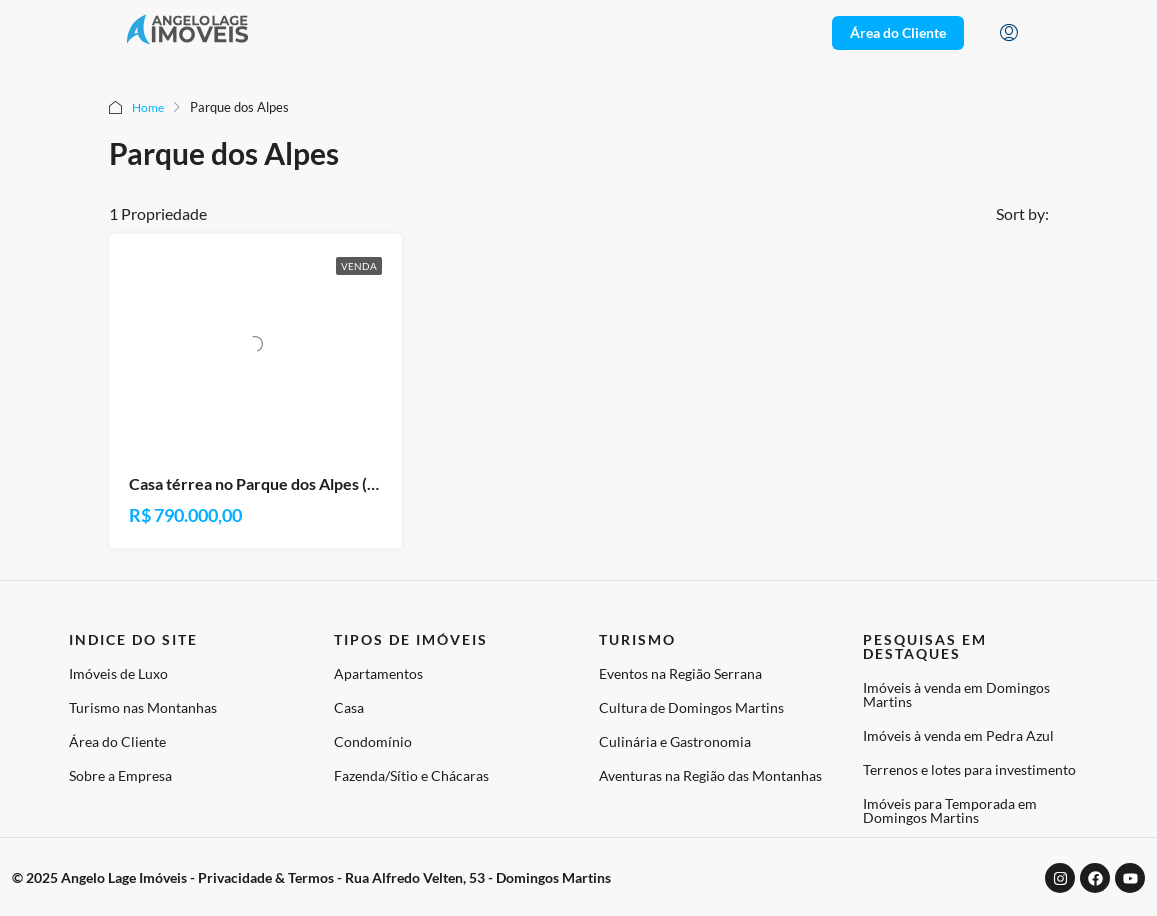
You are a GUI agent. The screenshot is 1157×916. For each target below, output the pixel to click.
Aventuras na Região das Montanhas (710, 775)
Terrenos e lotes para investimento (969, 769)
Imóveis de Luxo (118, 673)
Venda (359, 266)
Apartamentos (378, 673)
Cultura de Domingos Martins (691, 707)
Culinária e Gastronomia (675, 741)
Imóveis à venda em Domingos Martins (956, 694)
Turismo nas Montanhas (143, 707)
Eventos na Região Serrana (680, 673)
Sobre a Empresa (120, 775)
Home (149, 107)
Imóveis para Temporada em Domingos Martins (950, 810)
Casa (349, 707)
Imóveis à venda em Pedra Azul (958, 735)
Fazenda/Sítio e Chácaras (411, 775)
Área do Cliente (117, 741)
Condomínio (373, 741)
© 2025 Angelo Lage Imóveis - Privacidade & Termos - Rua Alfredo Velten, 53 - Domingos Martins (311, 877)
